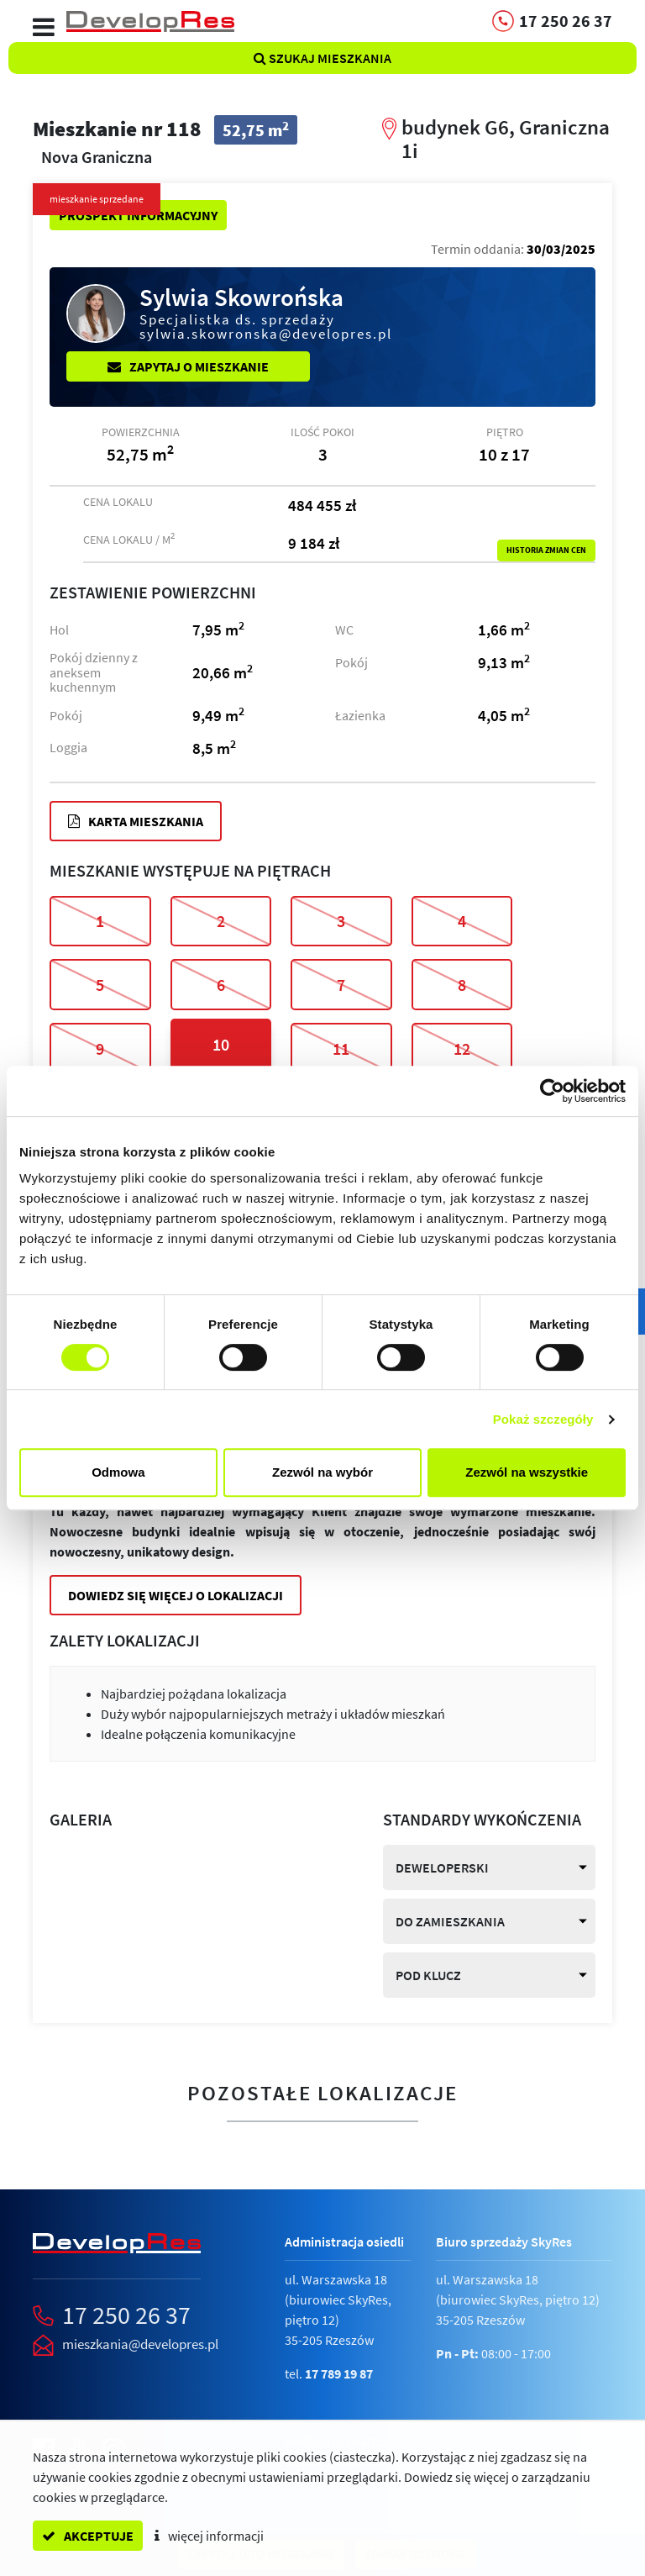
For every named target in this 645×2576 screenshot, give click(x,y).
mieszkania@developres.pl (140, 2344)
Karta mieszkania (135, 821)
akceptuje (88, 2535)
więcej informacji (209, 2535)
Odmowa (118, 1472)
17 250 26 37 (126, 2315)
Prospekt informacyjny (138, 215)
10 (220, 1044)
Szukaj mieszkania (322, 58)
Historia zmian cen (546, 550)
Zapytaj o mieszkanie (188, 366)
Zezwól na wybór (322, 1472)
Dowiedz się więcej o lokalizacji (175, 1595)
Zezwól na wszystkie (526, 1472)
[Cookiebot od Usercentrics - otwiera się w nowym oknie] (552, 1091)
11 (341, 1048)
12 (462, 1048)
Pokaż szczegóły (543, 1419)
